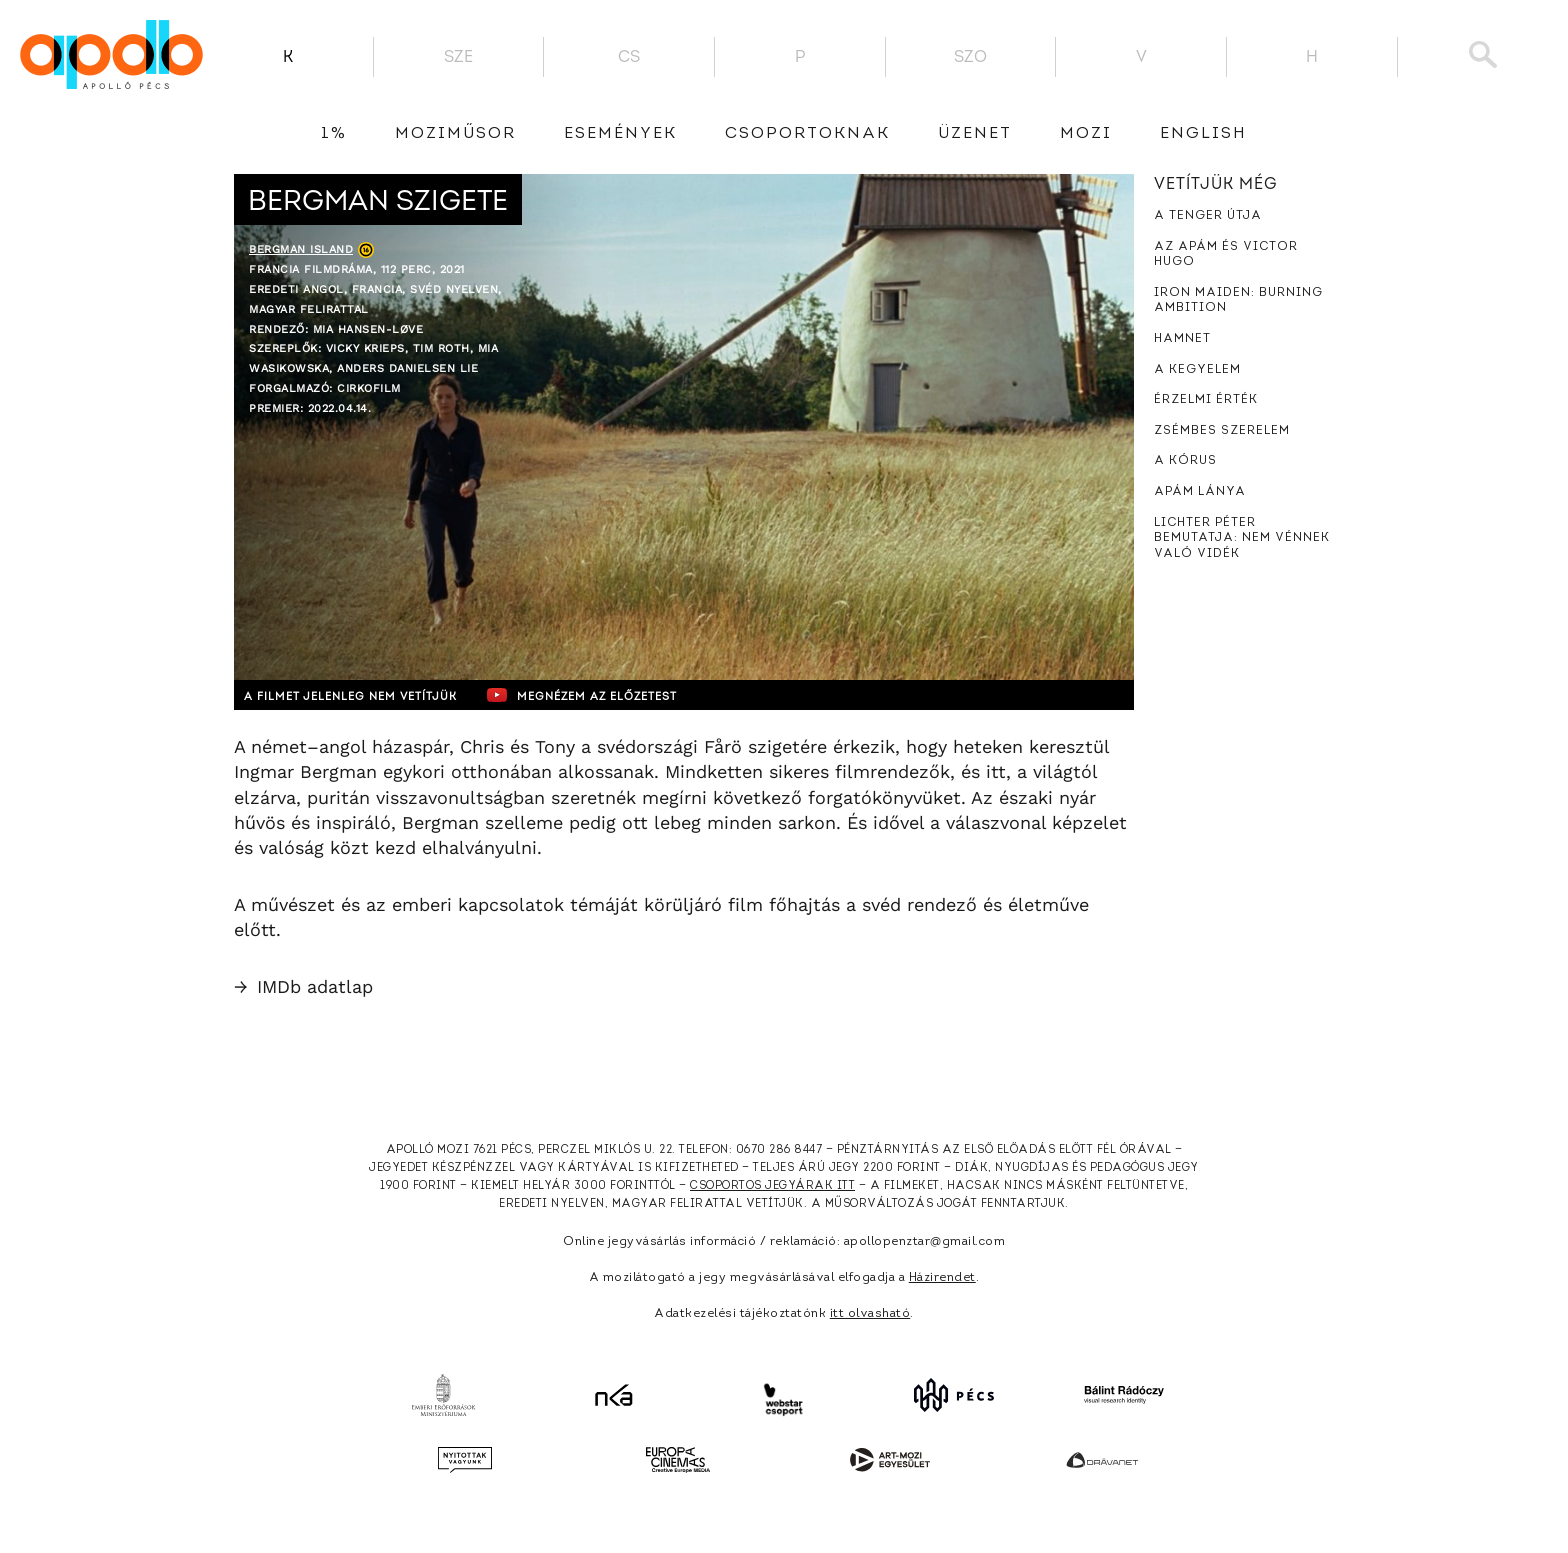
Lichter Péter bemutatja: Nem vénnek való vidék (1242, 538)
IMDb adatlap (303, 986)
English (1203, 134)
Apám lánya (1200, 492)
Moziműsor (455, 134)
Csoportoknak (807, 134)
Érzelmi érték (1206, 400)
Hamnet (1182, 339)
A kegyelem (1197, 370)
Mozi (1086, 134)
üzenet (975, 134)
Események (620, 134)
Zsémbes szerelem (1222, 431)
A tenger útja (1208, 216)
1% (334, 134)
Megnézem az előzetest (623, 695)
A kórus (1185, 461)
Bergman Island (301, 249)
